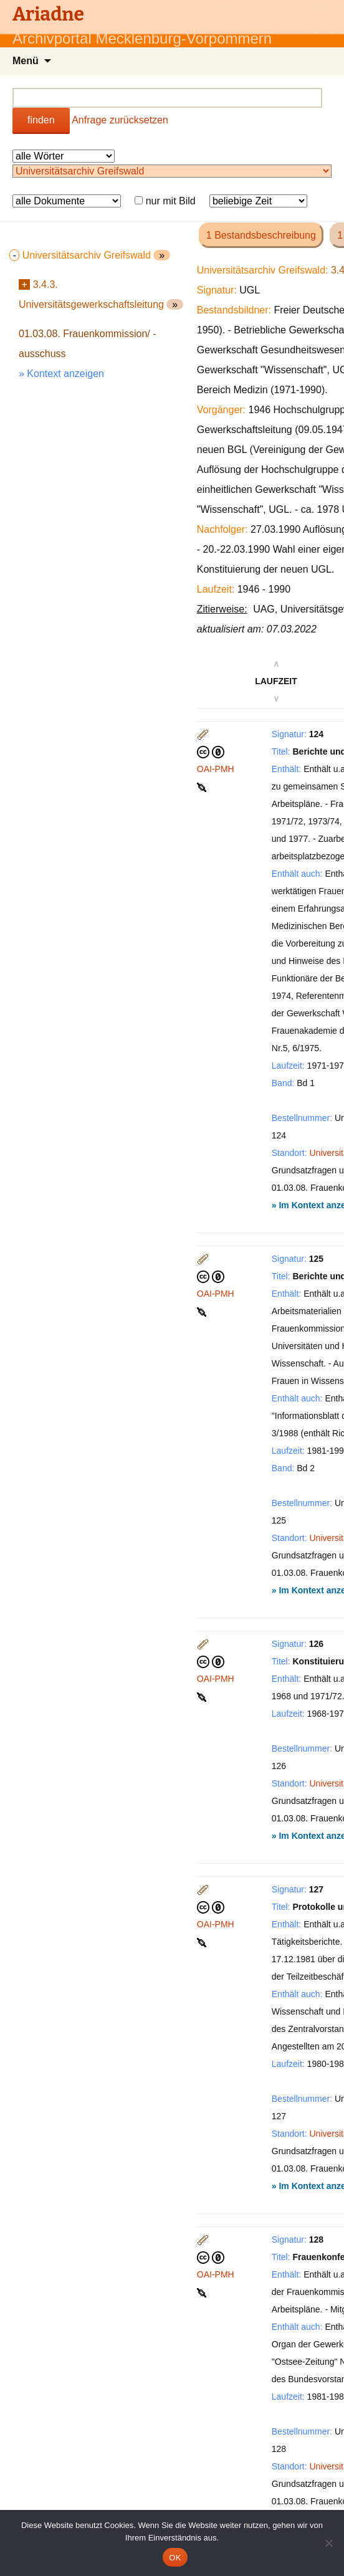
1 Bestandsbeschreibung (261, 235)
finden (41, 120)
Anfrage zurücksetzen (120, 120)
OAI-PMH (215, 769)
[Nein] (328, 2543)
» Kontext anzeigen (61, 373)
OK (175, 2557)
